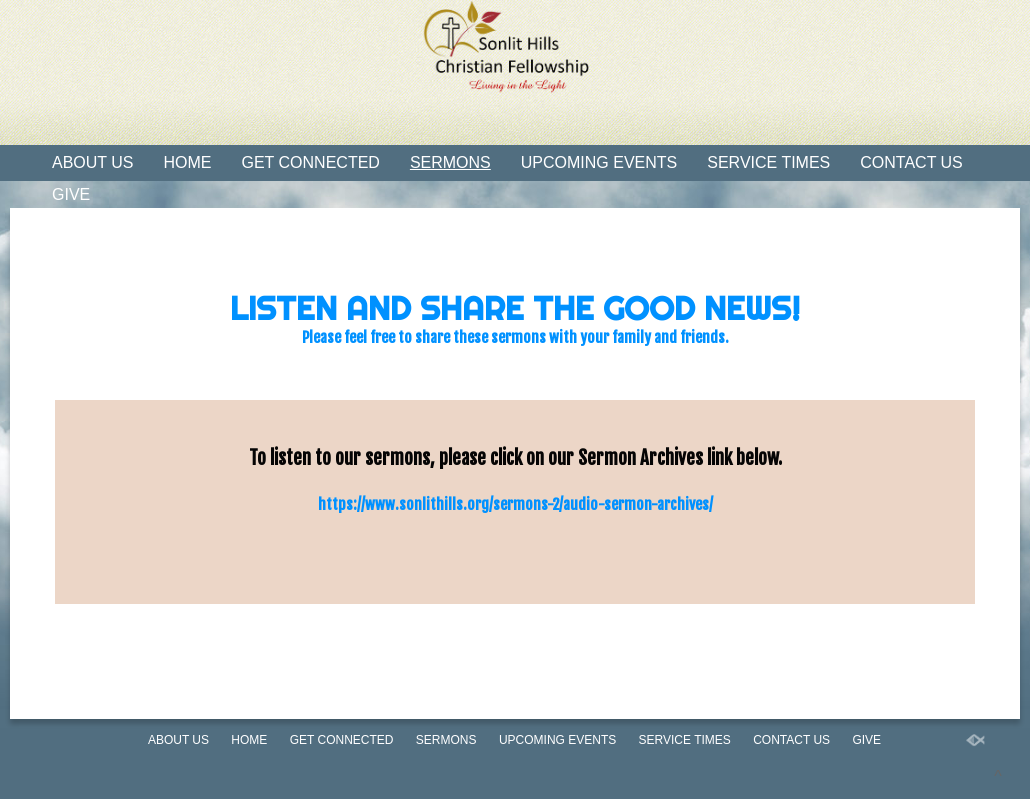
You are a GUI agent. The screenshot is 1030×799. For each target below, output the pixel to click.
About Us (93, 162)
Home (188, 162)
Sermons (450, 162)
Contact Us (911, 162)
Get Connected (311, 162)
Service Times (768, 162)
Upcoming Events (599, 162)
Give (71, 194)
